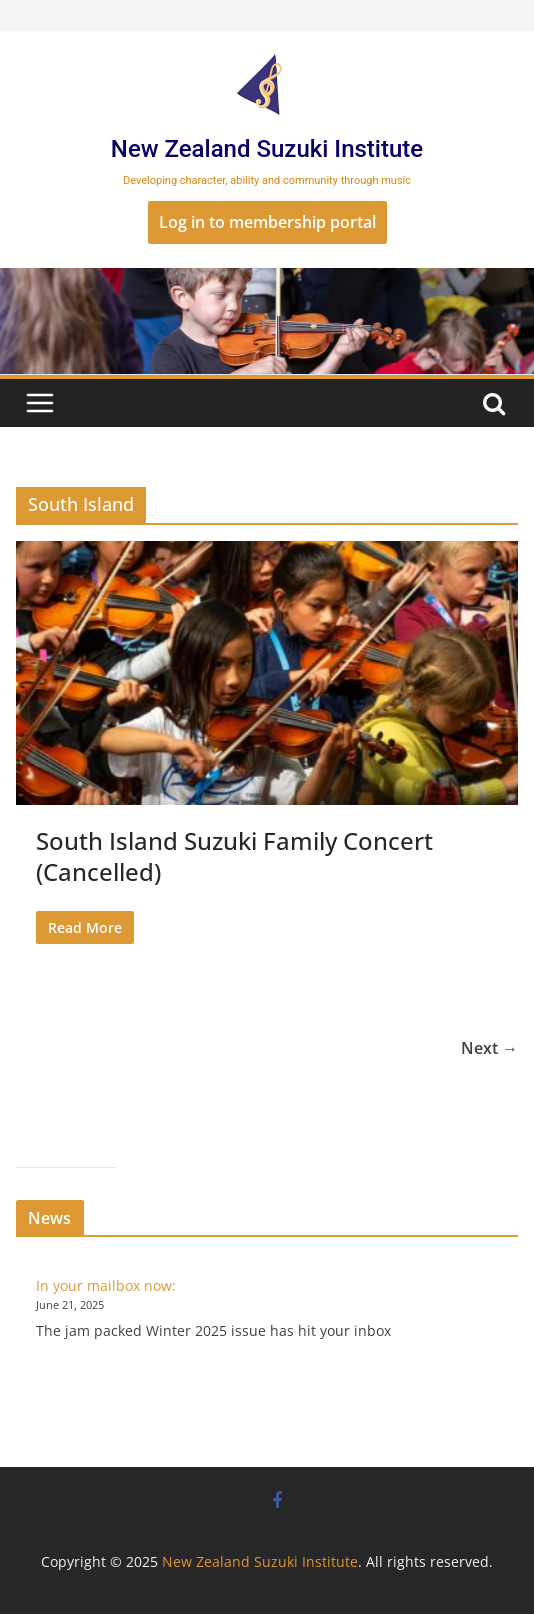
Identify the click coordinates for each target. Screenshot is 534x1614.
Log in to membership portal (267, 222)
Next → (489, 1048)
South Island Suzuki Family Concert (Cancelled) (234, 856)
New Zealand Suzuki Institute (267, 149)
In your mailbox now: (106, 1285)
